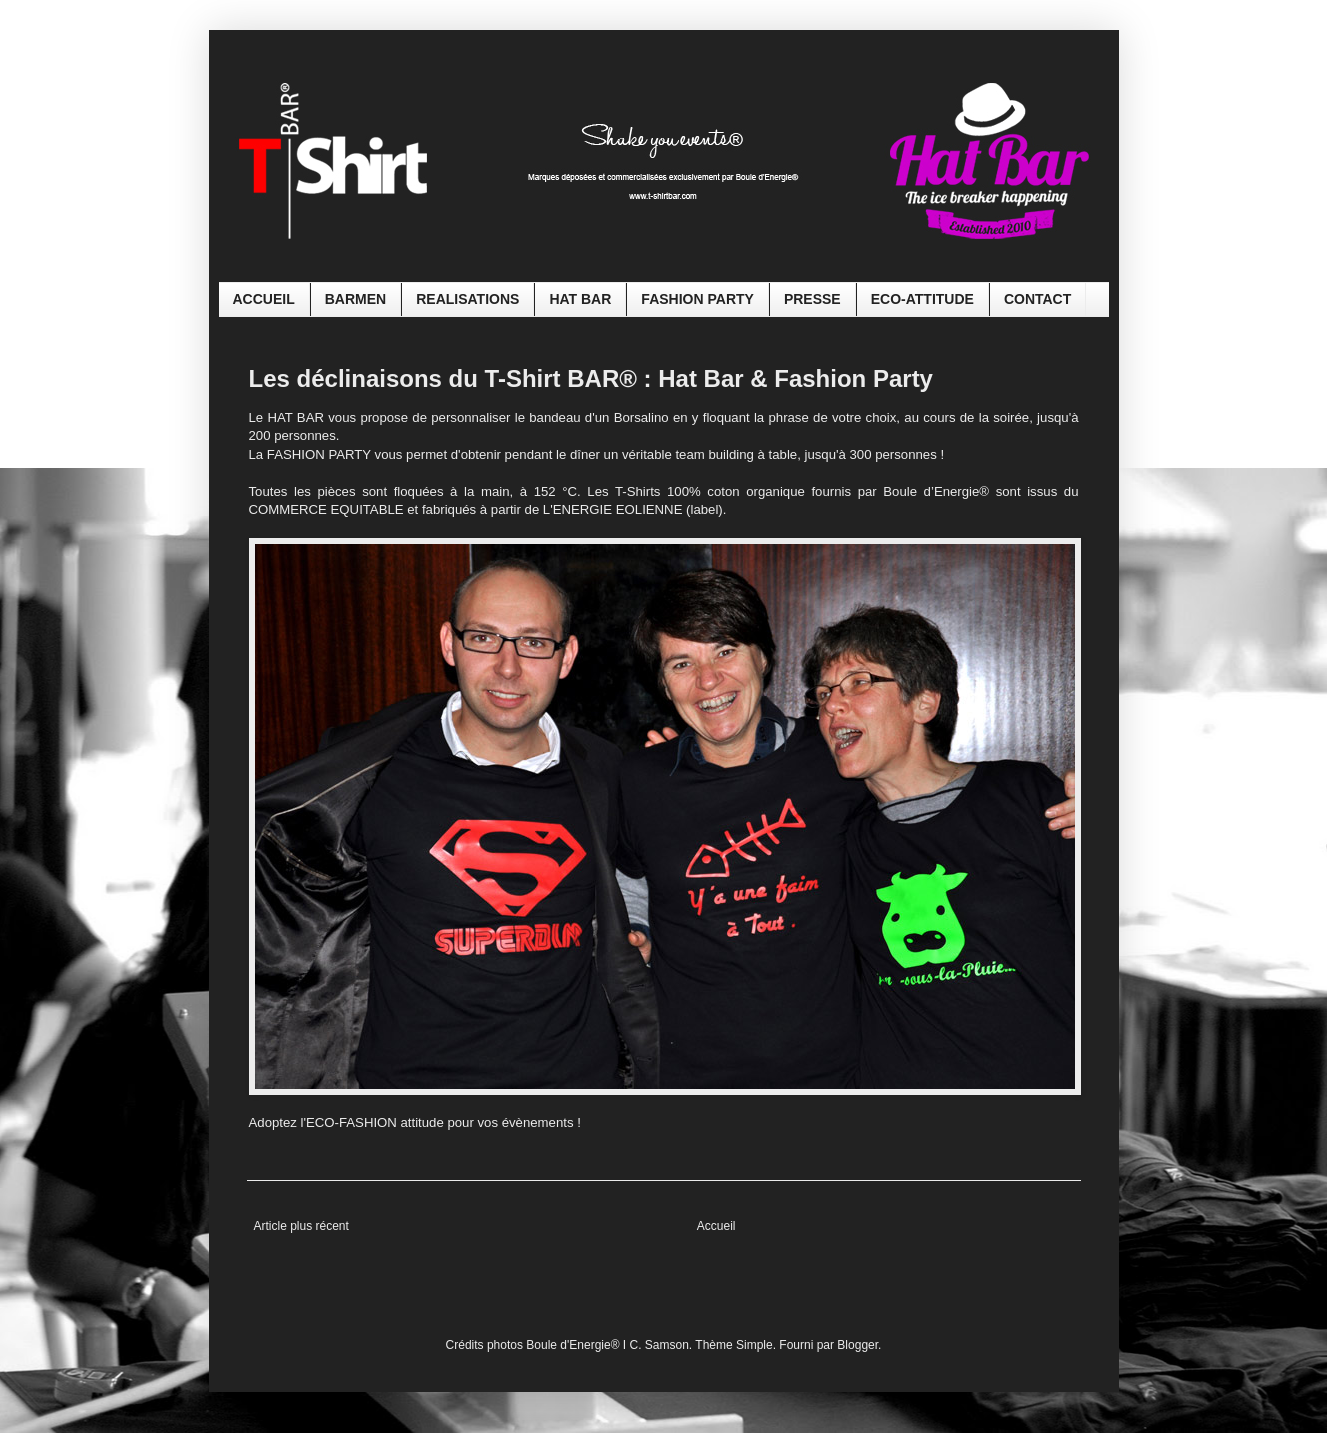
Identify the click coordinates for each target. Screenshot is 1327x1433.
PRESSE (812, 299)
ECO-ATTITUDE (922, 299)
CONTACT (1037, 299)
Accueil (716, 1226)
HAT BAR (580, 299)
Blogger (857, 1345)
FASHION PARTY (697, 299)
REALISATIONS (467, 299)
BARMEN (355, 299)
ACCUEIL (264, 299)
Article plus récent (301, 1226)
